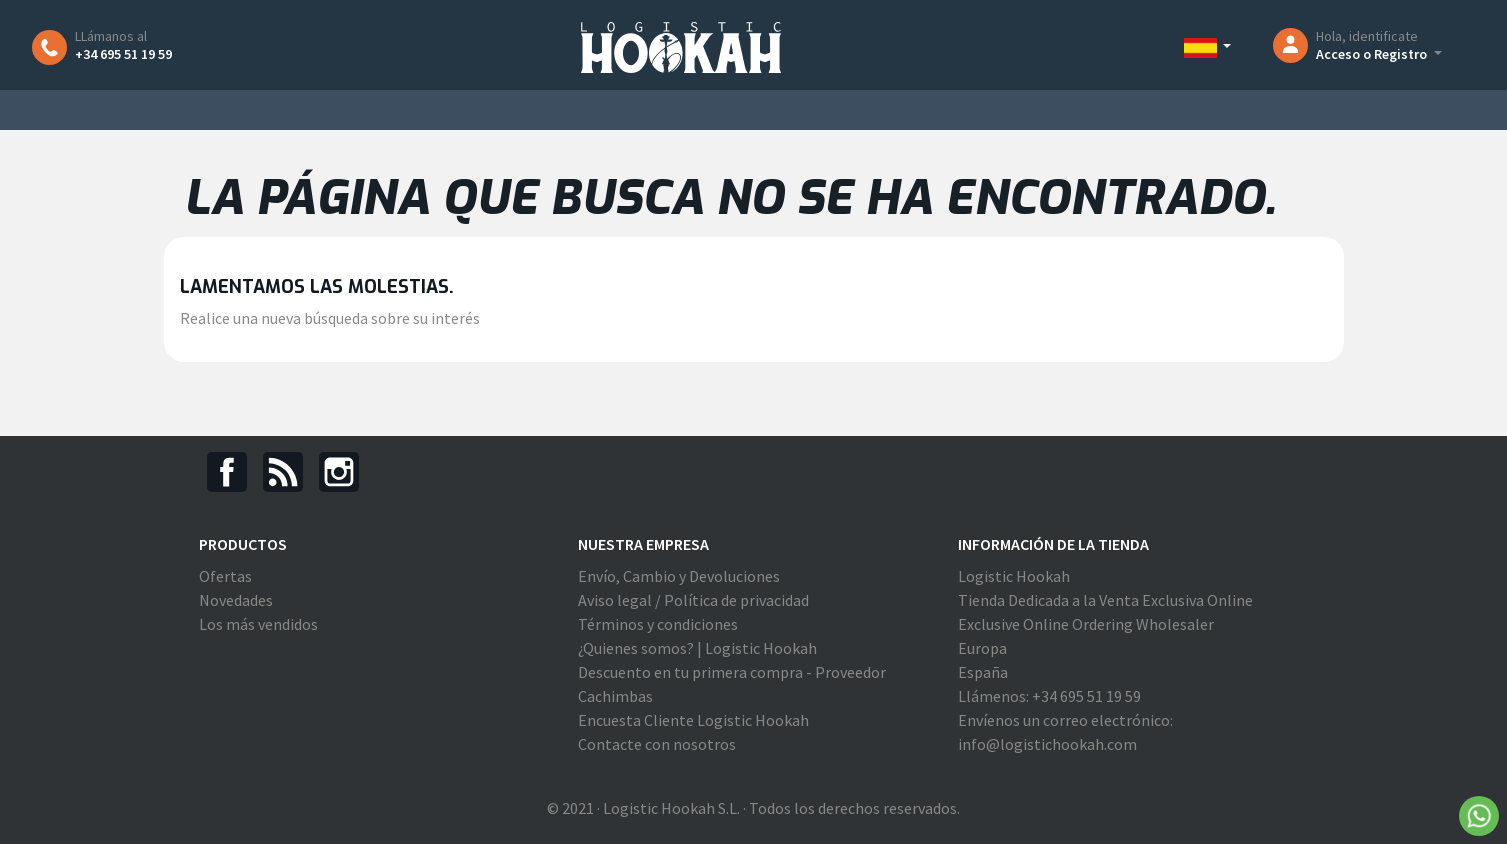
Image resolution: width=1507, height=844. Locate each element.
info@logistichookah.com (1047, 744)
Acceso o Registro (1373, 54)
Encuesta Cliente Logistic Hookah (693, 720)
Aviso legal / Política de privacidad (693, 600)
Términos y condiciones (658, 624)
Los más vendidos (258, 624)
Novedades (236, 600)
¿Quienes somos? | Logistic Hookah (697, 648)
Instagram (339, 472)
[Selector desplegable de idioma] (1208, 47)
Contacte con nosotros (657, 744)
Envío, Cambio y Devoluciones (679, 576)
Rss (283, 472)
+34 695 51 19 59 (123, 54)
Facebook (227, 472)
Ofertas (225, 576)
